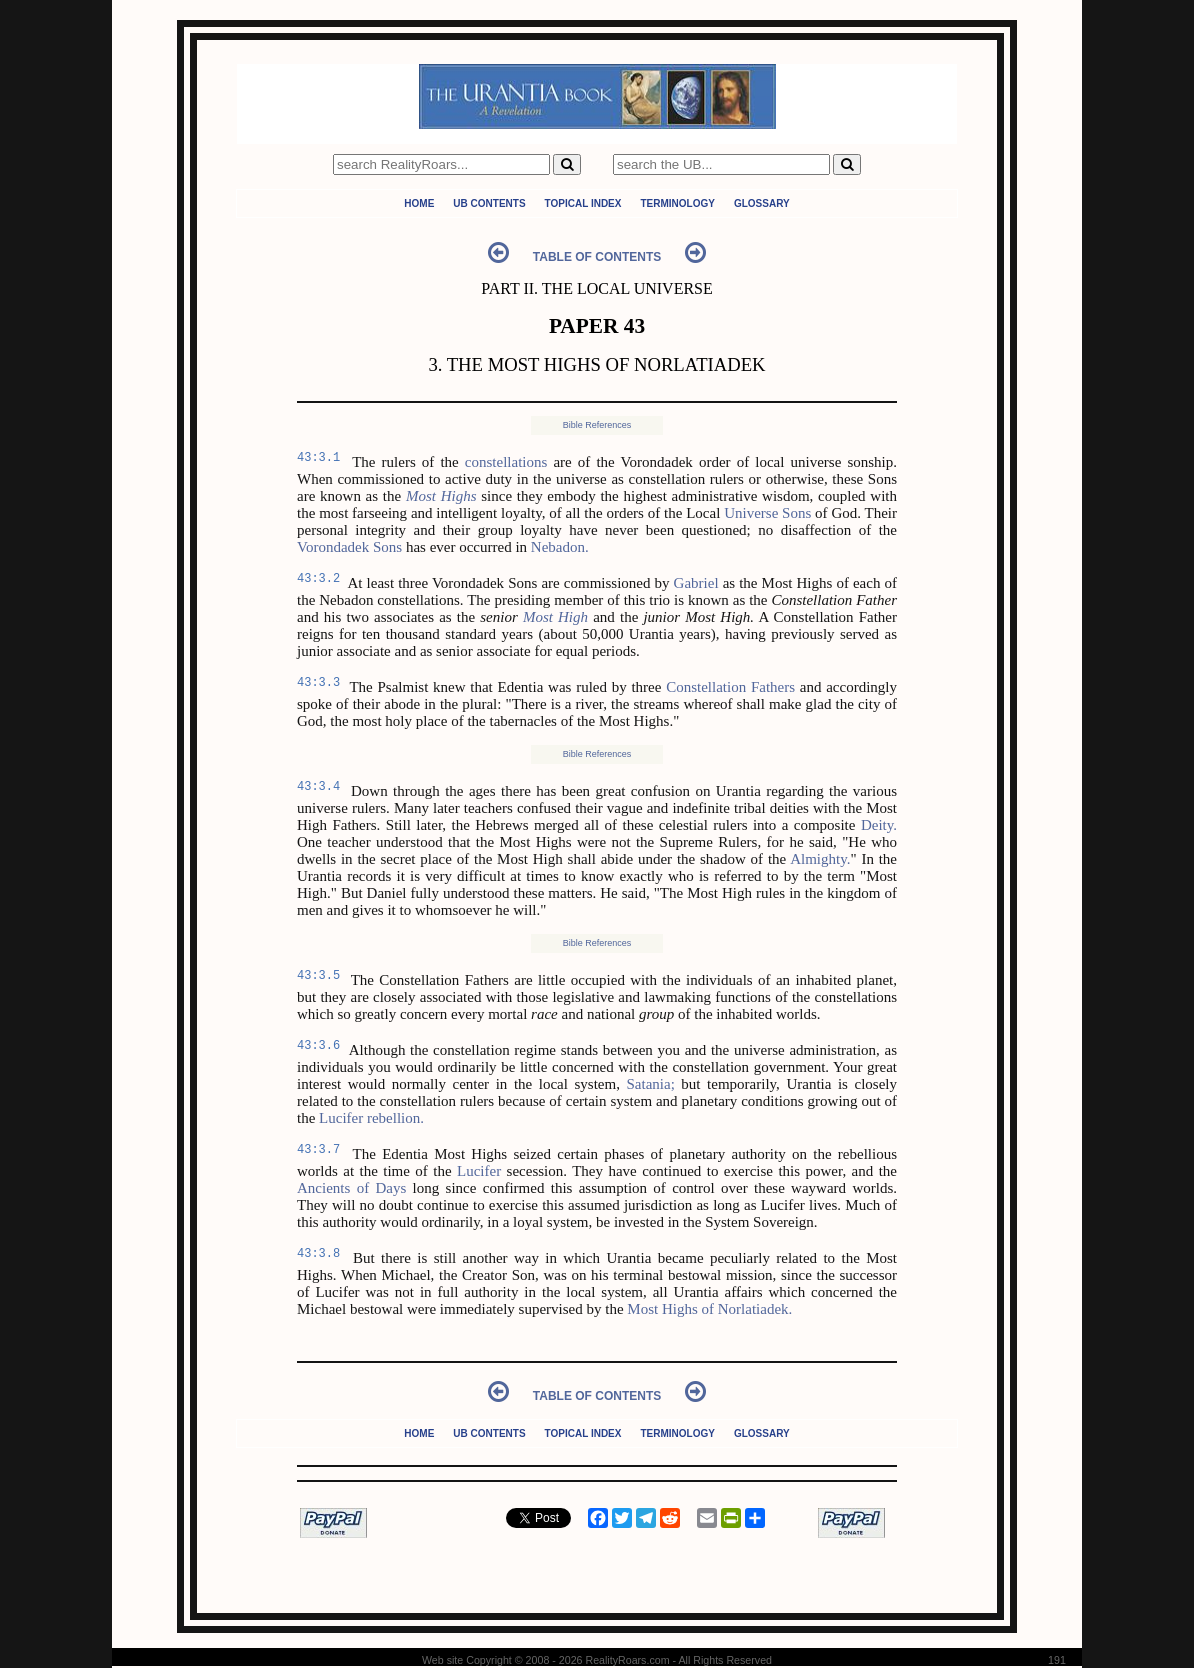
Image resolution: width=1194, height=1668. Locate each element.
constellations (506, 462)
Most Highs (441, 496)
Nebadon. (560, 547)
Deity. (879, 825)
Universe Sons (767, 513)
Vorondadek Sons (349, 547)
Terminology (677, 203)
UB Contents (489, 203)
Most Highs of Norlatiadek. (709, 1309)
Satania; (650, 1084)
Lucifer (479, 1171)
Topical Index (583, 203)
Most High (555, 617)
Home (419, 203)
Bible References (597, 425)
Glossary (762, 203)
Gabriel (696, 583)
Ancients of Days (351, 1188)
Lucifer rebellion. (371, 1118)
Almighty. (820, 859)
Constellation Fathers (730, 687)
